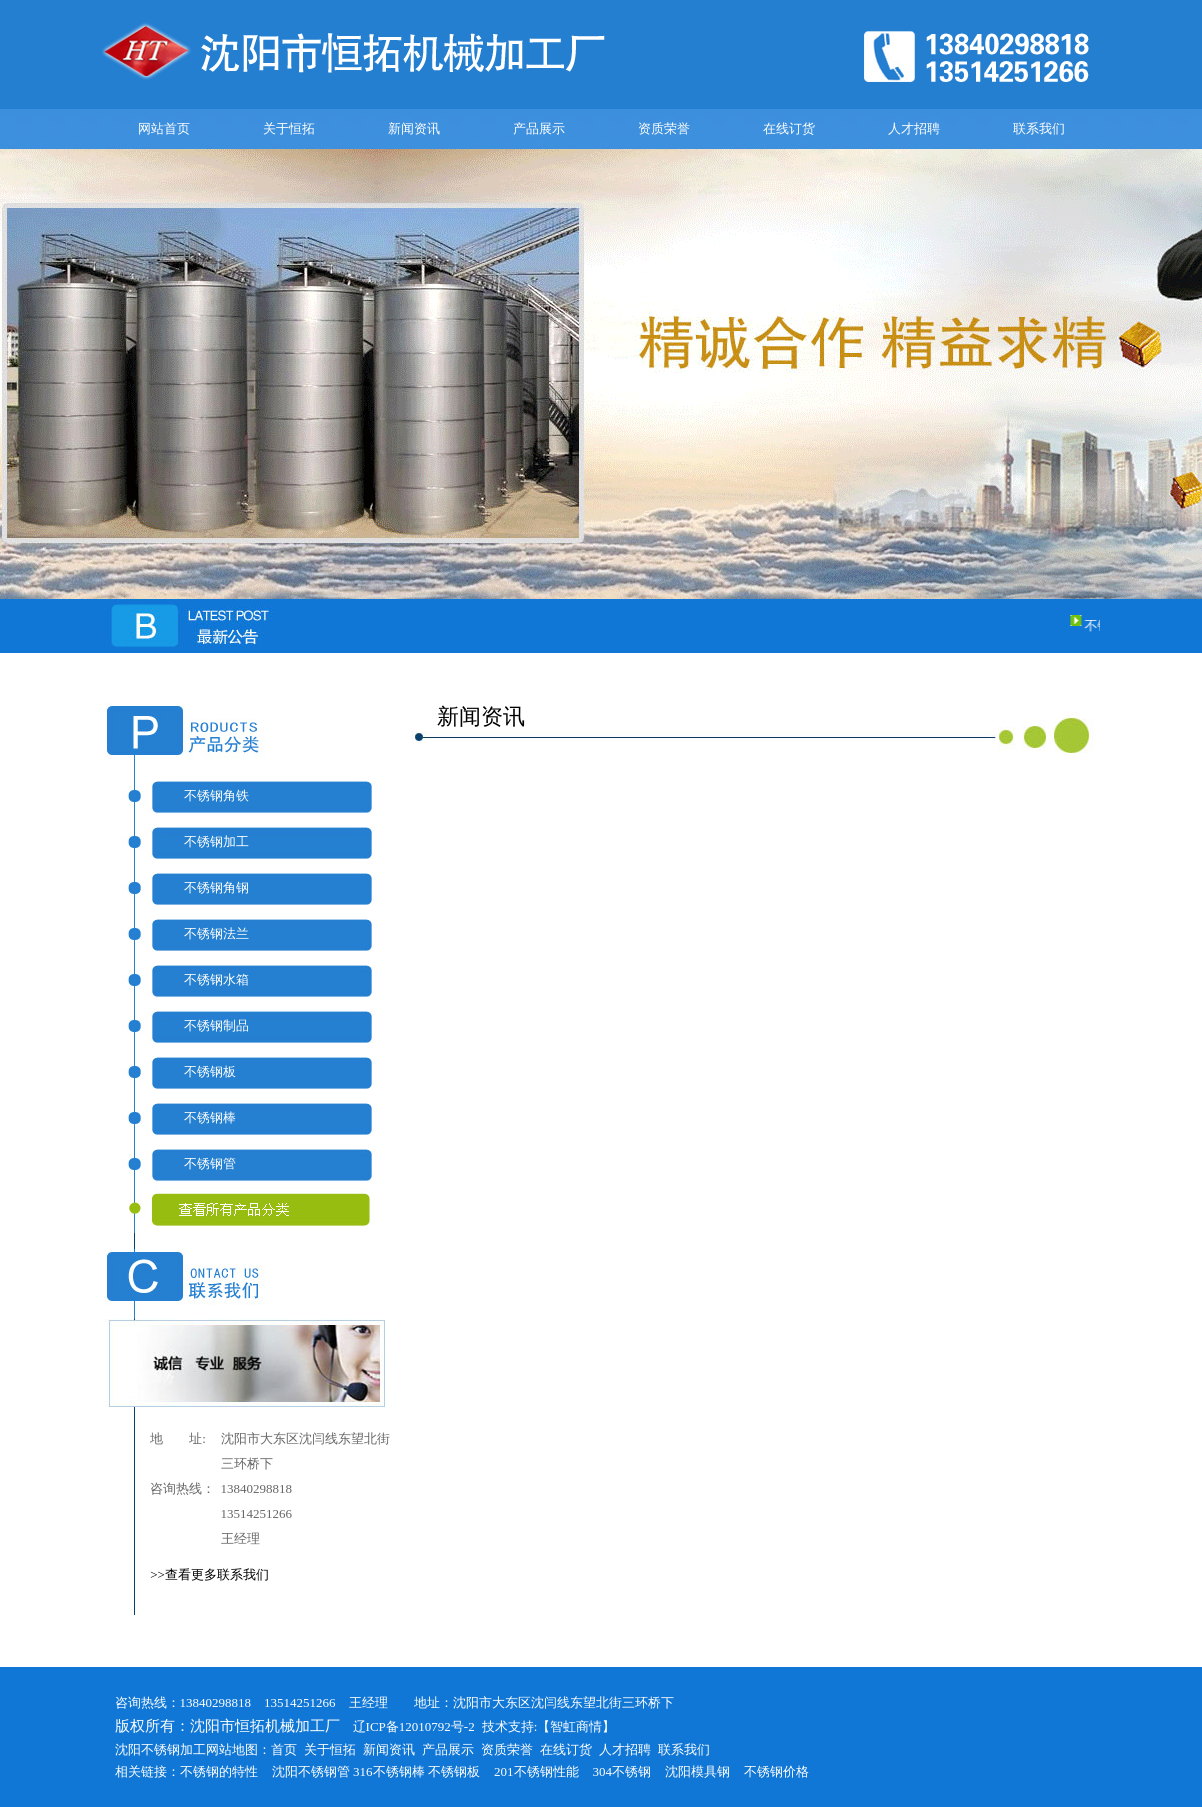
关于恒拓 (289, 128)
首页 (284, 1749)
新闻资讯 (414, 128)
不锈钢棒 (210, 1117)
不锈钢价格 (776, 1771)
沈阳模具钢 (697, 1771)
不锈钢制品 (216, 1025)
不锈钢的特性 (219, 1771)
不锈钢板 (210, 1071)
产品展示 (539, 128)
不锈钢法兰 (216, 933)
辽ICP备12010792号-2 (407, 1726)
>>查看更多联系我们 (209, 1574)
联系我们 (1039, 128)
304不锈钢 (622, 1771)
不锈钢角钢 (216, 887)
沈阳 (285, 1771)
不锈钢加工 (216, 841)
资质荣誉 (664, 128)
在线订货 (789, 128)
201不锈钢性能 (536, 1771)
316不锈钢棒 (389, 1771)
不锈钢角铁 (216, 795)
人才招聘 (914, 128)
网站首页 (164, 128)
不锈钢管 (210, 1163)
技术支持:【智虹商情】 (549, 1726)
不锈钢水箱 (216, 979)
